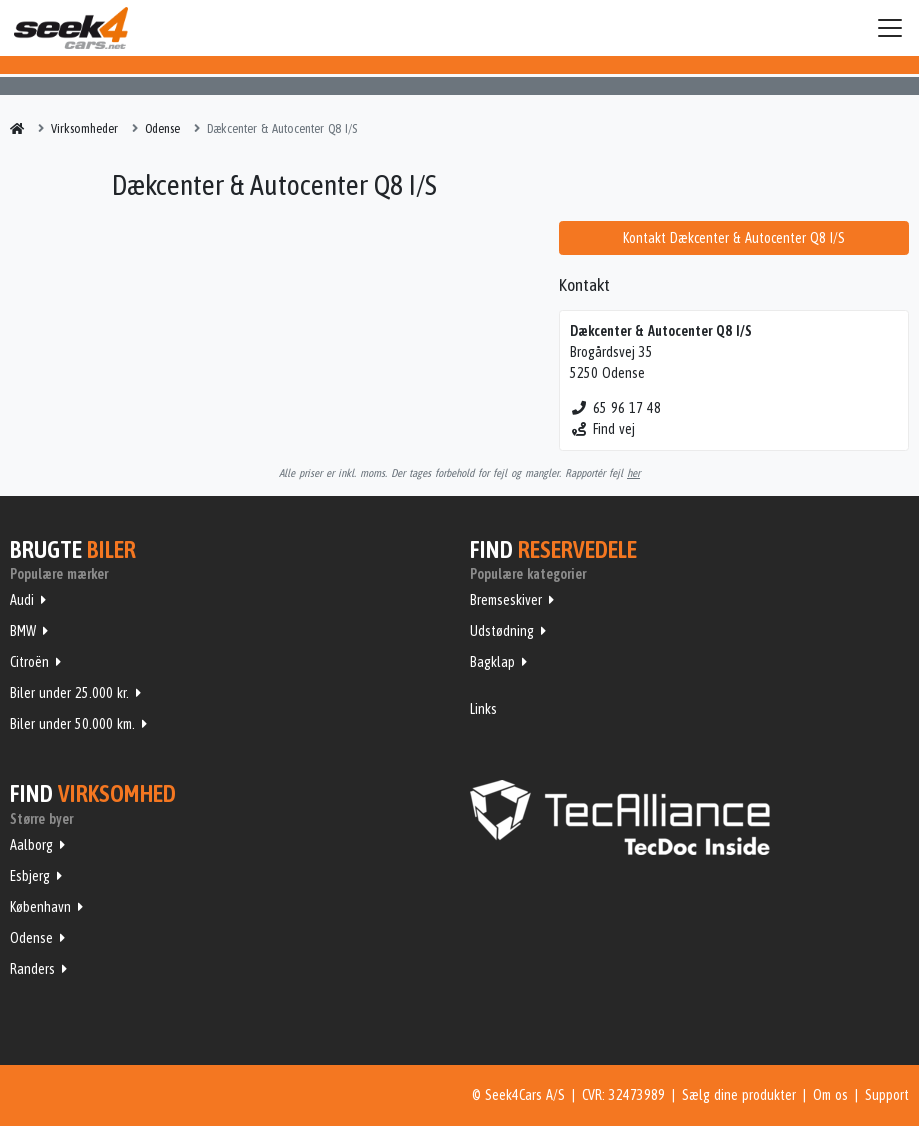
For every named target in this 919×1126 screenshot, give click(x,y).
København (40, 907)
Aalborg (31, 845)
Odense (31, 938)
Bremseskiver (506, 600)
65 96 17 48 (615, 408)
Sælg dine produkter (739, 1095)
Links (483, 709)
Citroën (29, 662)
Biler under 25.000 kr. (69, 693)
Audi (22, 600)
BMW (23, 631)
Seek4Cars (71, 28)
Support (887, 1095)
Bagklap (492, 662)
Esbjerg (30, 876)
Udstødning (502, 631)
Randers (32, 969)
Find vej (602, 429)
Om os (830, 1095)
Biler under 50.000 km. (72, 724)
